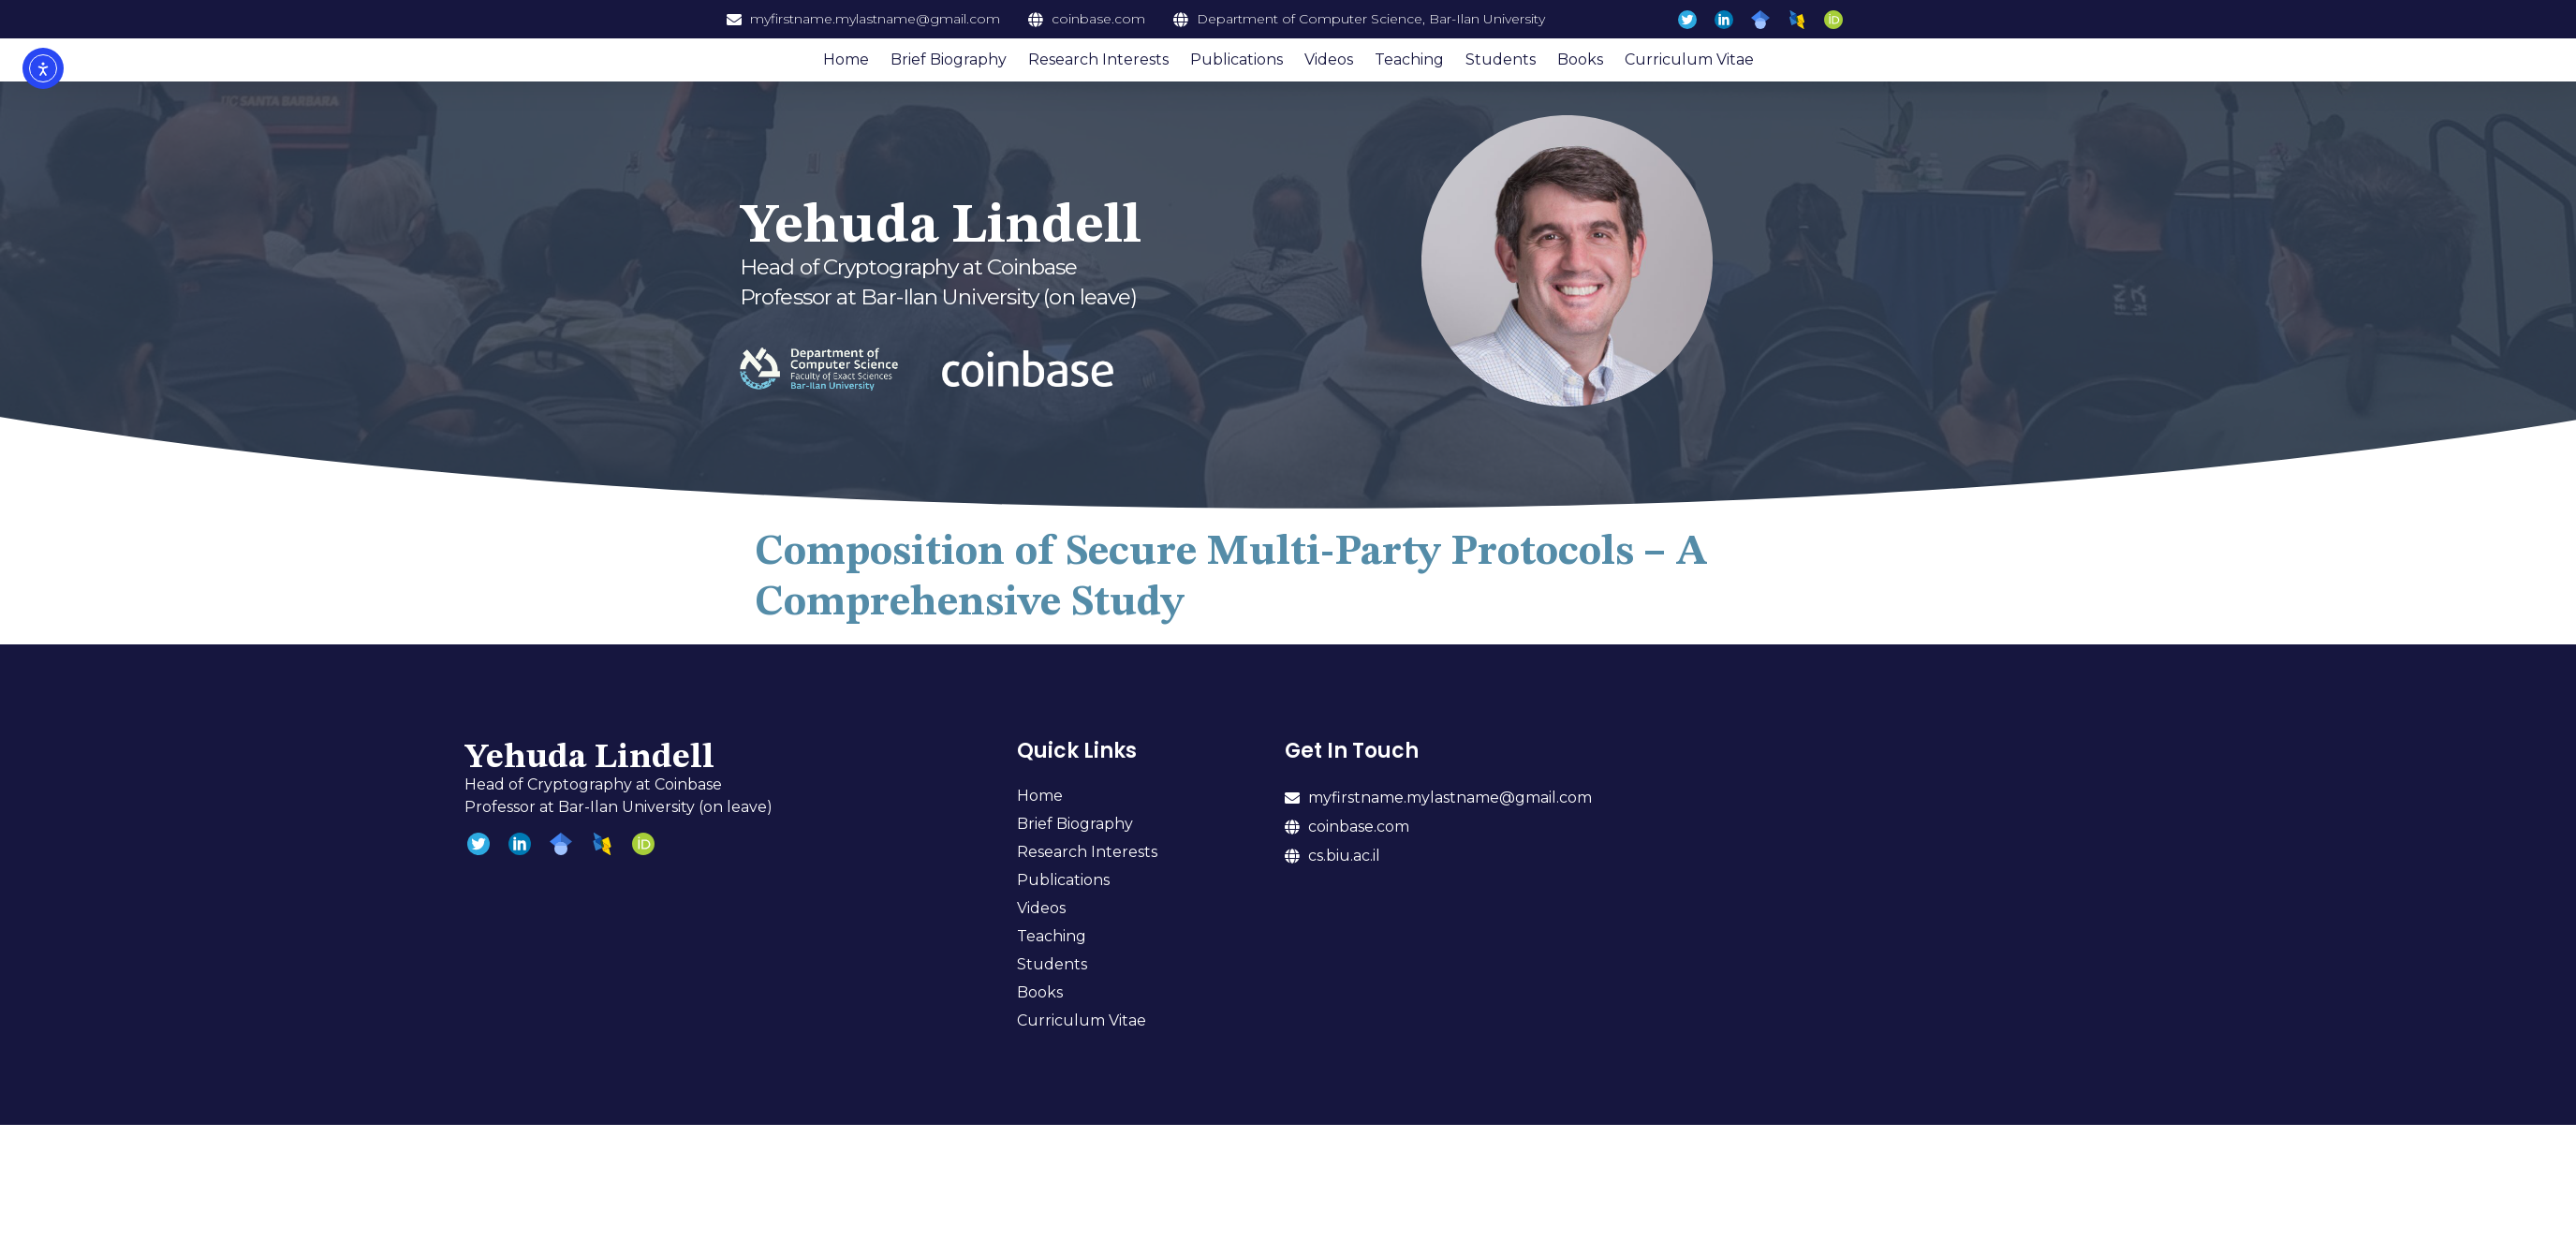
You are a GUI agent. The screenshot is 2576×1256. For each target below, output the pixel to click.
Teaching (1409, 59)
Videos (1328, 59)
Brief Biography (949, 59)
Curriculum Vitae (1689, 59)
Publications (1236, 59)
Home (846, 59)
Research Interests (1098, 59)
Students (1500, 59)
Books (1580, 59)
